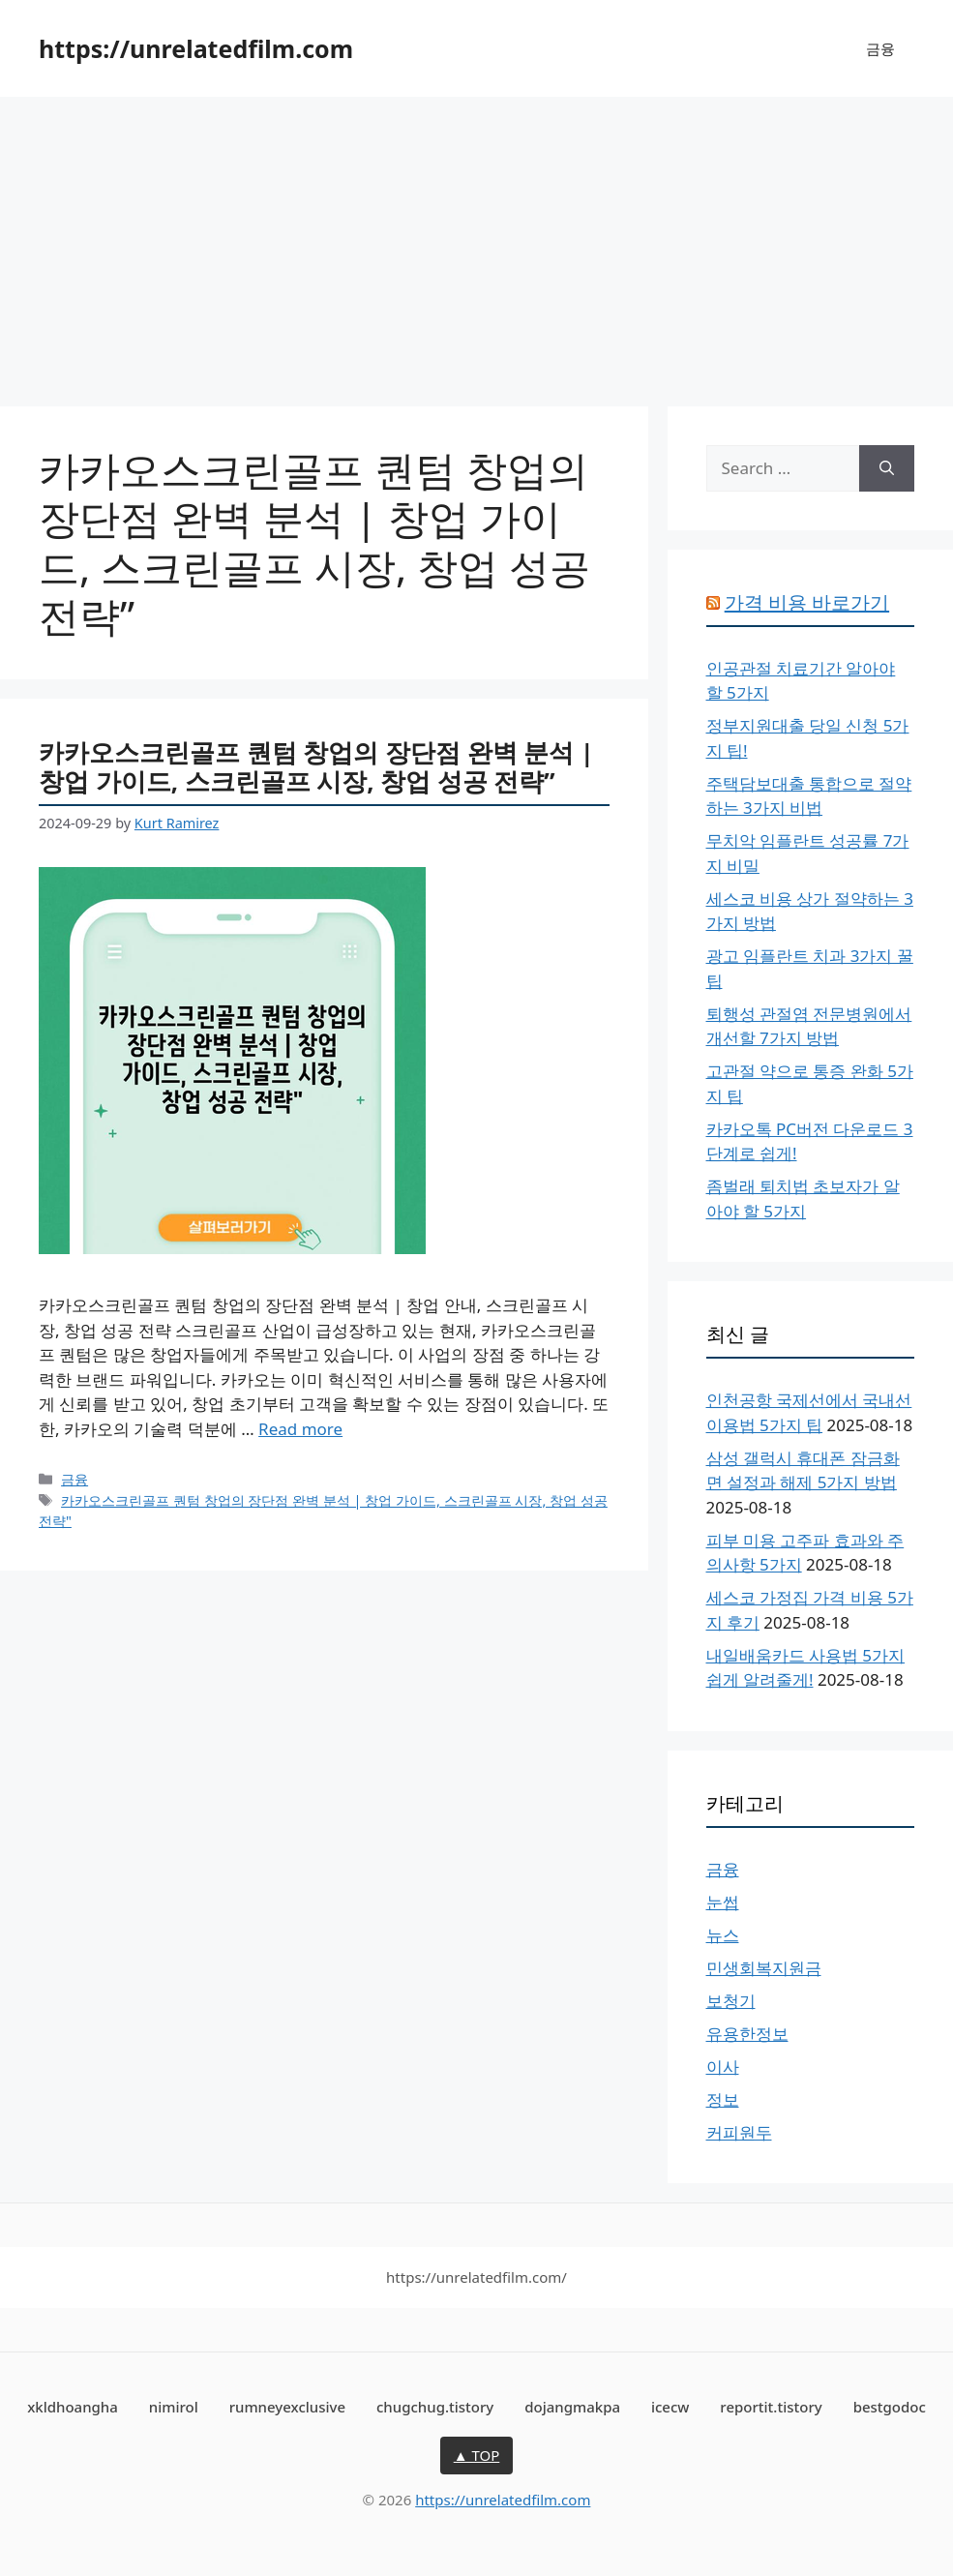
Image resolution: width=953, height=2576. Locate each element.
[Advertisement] (476, 241)
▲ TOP (477, 2455)
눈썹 (722, 1902)
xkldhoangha (72, 2406)
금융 (880, 48)
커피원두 (739, 2132)
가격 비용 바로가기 (807, 602)
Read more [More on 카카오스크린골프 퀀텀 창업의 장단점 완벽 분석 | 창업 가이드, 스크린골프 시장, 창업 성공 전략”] (300, 1429)
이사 (722, 2066)
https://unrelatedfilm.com (196, 48)
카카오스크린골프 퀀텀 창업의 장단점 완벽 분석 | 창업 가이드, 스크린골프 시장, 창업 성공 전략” (316, 766)
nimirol (173, 2406)
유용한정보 (747, 2033)
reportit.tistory (770, 2406)
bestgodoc (889, 2406)
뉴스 (722, 1935)
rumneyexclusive (287, 2406)
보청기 (731, 2001)
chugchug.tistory (434, 2406)
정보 (722, 2099)
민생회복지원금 (763, 1968)
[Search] (886, 468)
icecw (670, 2406)
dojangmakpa (572, 2406)
